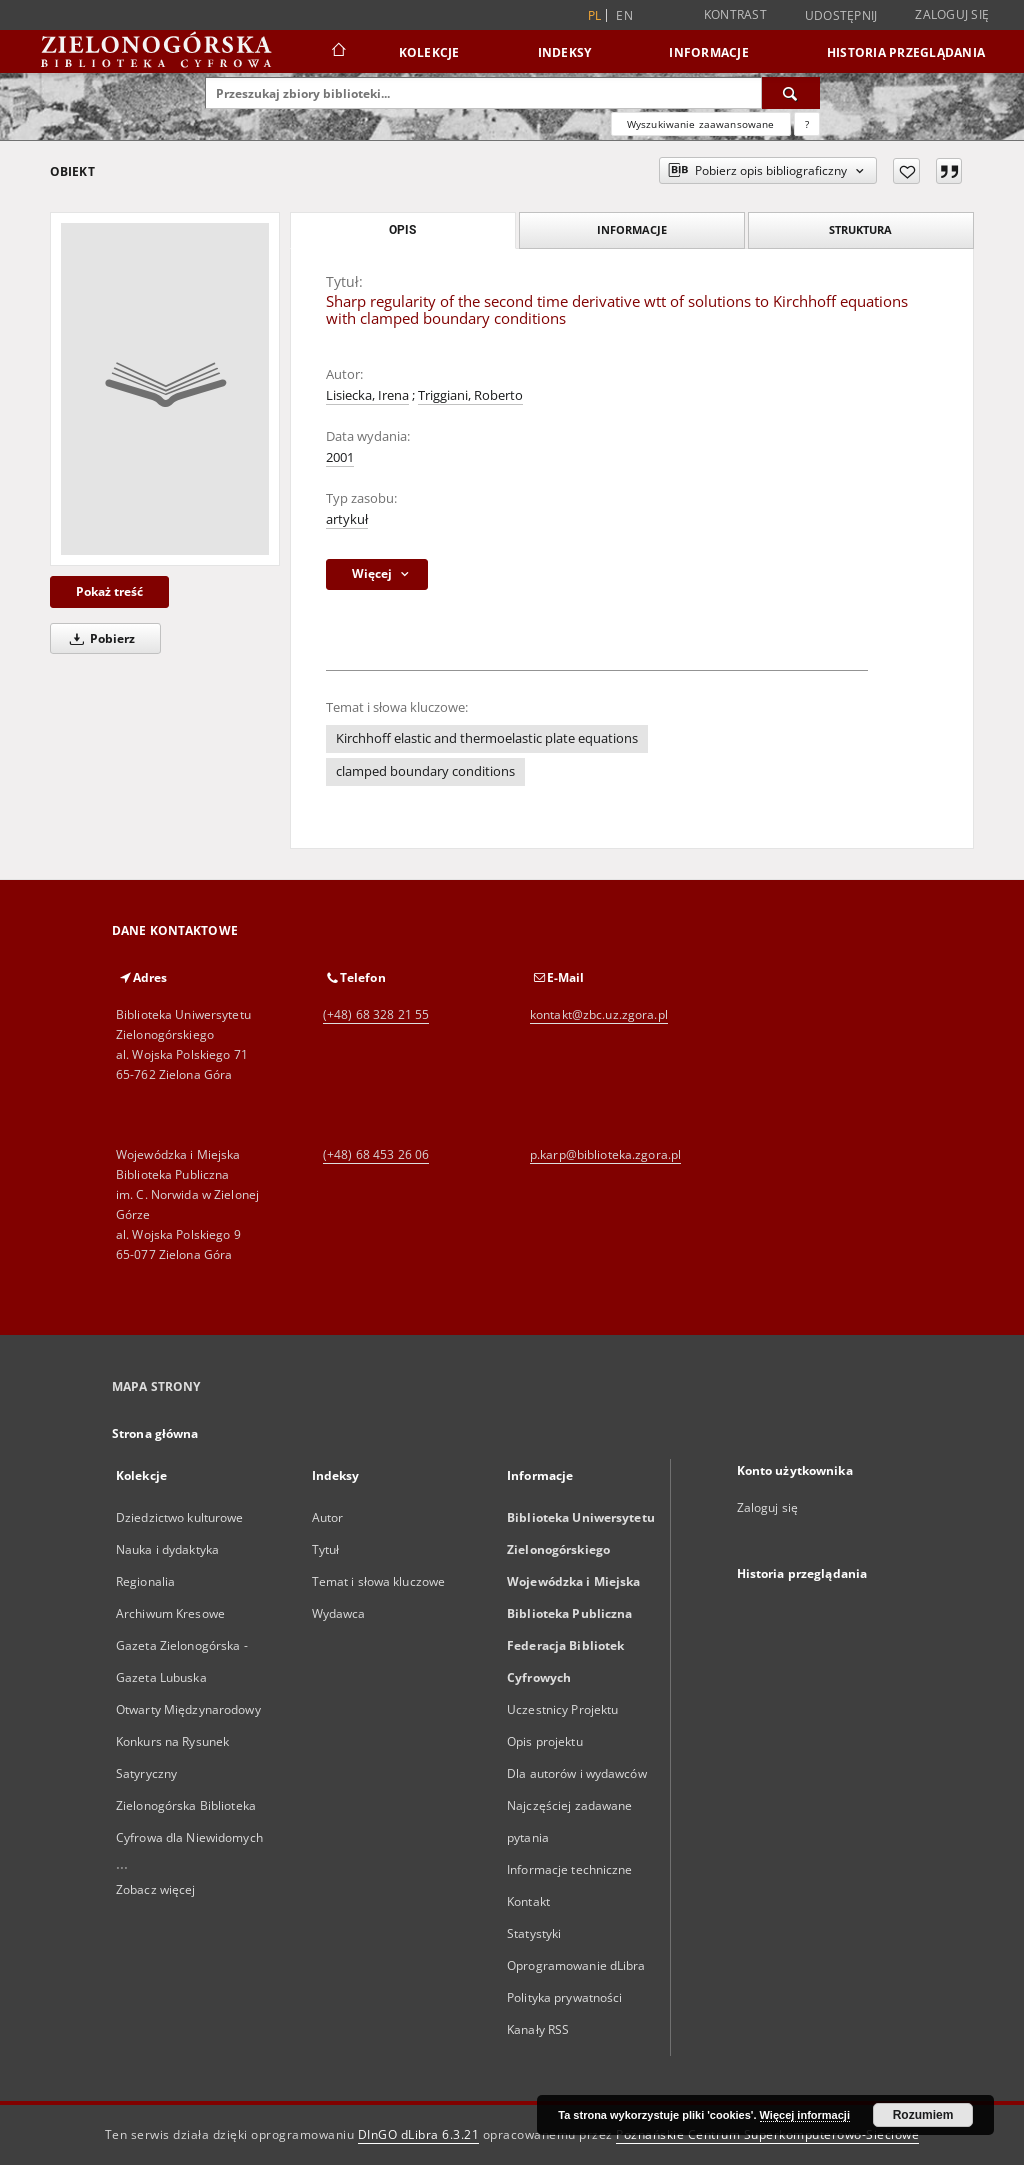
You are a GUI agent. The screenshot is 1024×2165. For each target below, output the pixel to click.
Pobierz (99, 638)
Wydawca (339, 1613)
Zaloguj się (952, 14)
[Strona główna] (337, 52)
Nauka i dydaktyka (167, 1549)
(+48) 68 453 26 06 (376, 1154)
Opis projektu (545, 1741)
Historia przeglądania (906, 52)
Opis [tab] (402, 230)
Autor (328, 1517)
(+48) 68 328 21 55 (376, 1014)
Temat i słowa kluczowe (379, 1581)
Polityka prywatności (564, 1997)
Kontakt (528, 1901)
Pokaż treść (109, 591)
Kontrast (735, 14)
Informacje (709, 52)
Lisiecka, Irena (367, 395)
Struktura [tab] (860, 229)
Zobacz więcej (156, 1889)
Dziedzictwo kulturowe (180, 1517)
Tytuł (326, 1549)
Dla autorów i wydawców (577, 1773)
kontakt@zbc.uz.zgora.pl (599, 1014)
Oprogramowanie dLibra (576, 1965)
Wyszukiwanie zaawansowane (701, 124)
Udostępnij (841, 16)
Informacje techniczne (570, 1869)
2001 (340, 457)
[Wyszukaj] (791, 93)
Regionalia (145, 1581)
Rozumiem (923, 2115)
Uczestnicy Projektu (562, 1709)
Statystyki (534, 1933)
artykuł (347, 519)
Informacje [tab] (632, 229)
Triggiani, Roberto (470, 395)
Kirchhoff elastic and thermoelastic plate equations (487, 738)
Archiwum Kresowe (170, 1613)
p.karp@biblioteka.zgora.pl (605, 1154)
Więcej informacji (805, 2115)
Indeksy (565, 52)
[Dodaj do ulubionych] (906, 171)
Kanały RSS (538, 2029)
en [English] (624, 15)
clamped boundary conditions (425, 771)
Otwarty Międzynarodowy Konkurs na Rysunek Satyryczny (188, 1741)
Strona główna (155, 1433)
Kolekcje (429, 52)
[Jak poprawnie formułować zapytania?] (807, 124)
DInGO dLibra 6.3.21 (419, 2134)
